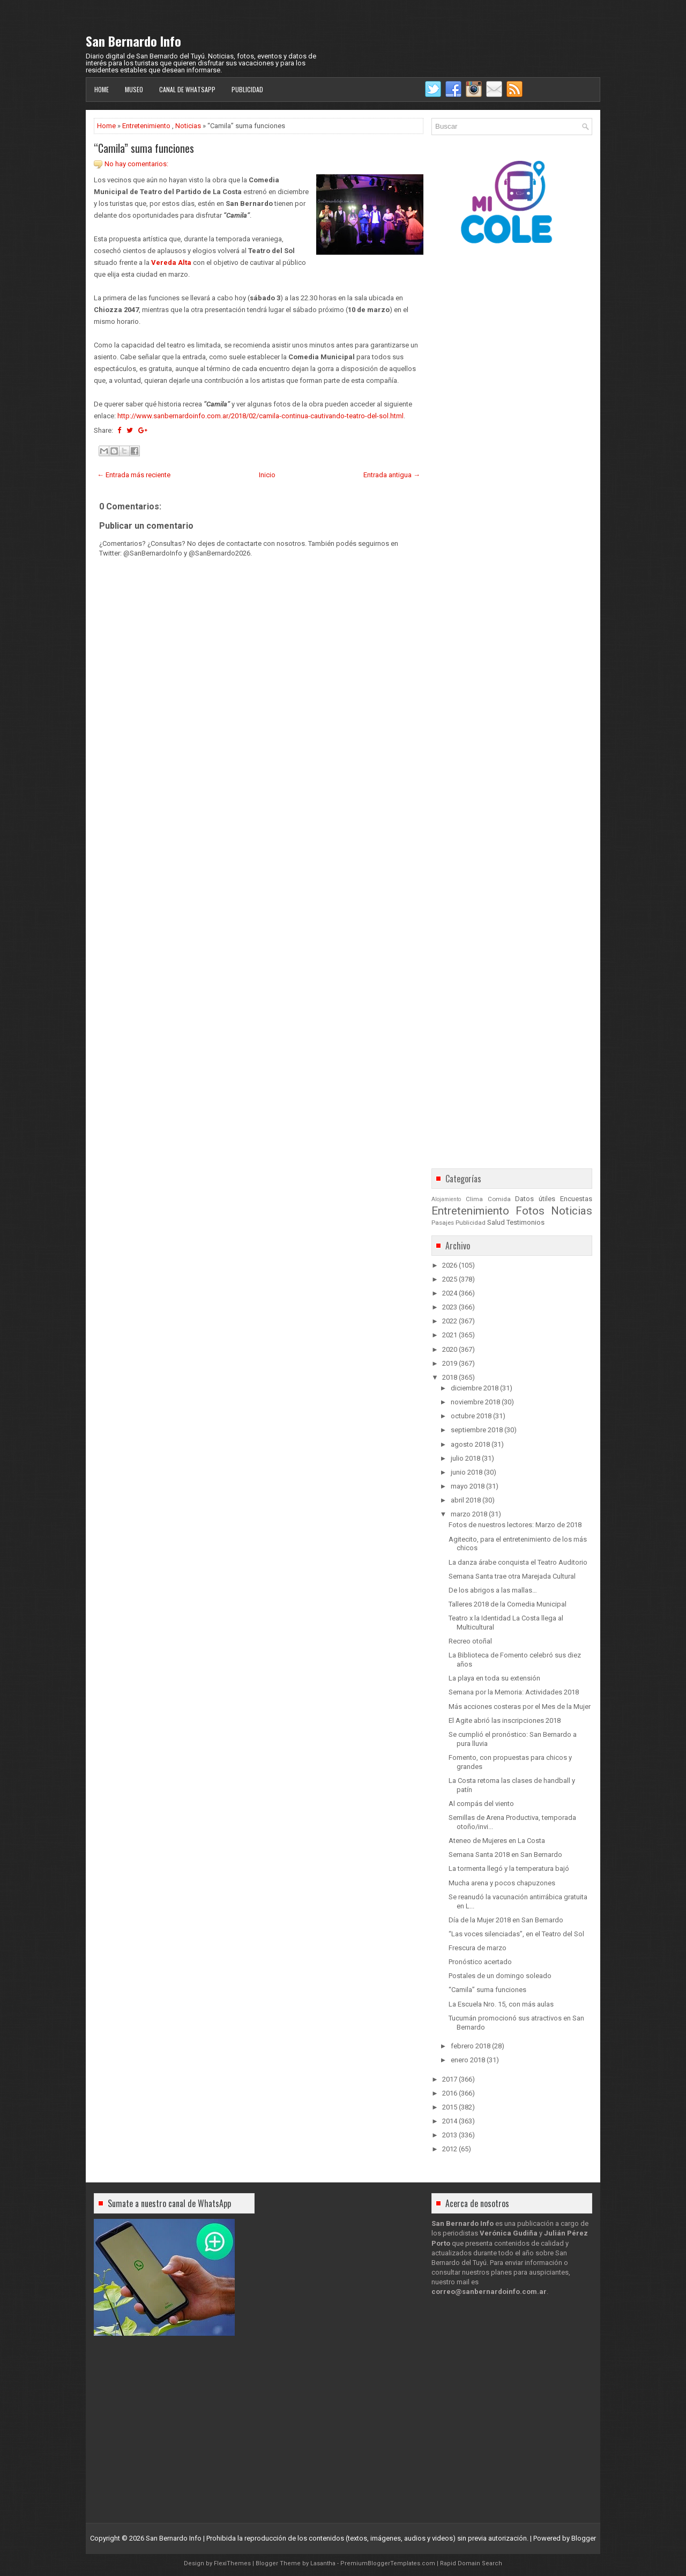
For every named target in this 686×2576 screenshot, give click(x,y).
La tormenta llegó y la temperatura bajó (509, 1868)
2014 (449, 2121)
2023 (449, 1307)
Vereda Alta (171, 262)
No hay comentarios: (136, 164)
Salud (496, 1222)
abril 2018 (466, 1500)
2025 (449, 1279)
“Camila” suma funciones (144, 148)
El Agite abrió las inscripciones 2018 (505, 1720)
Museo (134, 89)
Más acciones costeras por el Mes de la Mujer (520, 1706)
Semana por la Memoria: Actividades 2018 (514, 1692)
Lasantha (322, 2563)
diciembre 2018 (474, 1388)
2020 (449, 1349)
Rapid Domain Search (471, 2563)
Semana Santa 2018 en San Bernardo (505, 1854)
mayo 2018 (467, 1486)
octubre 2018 (471, 1416)
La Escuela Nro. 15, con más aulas (501, 2004)
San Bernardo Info (133, 40)
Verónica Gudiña (509, 2233)
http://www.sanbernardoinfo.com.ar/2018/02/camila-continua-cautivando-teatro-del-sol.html (260, 416)
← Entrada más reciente (133, 475)
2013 (449, 2135)
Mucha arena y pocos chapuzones (502, 1883)
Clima (474, 1199)
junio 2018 (466, 1472)
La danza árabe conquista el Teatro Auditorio (518, 1562)
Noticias (188, 126)
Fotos (530, 1210)
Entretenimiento (146, 126)
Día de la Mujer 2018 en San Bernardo (506, 1920)
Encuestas (576, 1199)
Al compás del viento (481, 1804)
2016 (449, 2093)
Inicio (267, 475)
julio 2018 (465, 1458)
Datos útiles (535, 1199)
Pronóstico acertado (480, 1962)
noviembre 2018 (475, 1402)
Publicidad (247, 89)
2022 (449, 1321)
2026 (449, 1265)
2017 (449, 2079)
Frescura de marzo (477, 1948)
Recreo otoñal (470, 1641)
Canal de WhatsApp (187, 89)
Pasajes (442, 1222)
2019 (449, 1363)
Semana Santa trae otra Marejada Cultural (512, 1576)
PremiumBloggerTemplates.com (387, 2563)
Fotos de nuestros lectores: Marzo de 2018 (515, 1525)
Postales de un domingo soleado (500, 1976)
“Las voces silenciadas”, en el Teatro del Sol (516, 1934)
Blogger (583, 2538)
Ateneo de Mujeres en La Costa (497, 1841)
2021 (449, 1335)
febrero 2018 (470, 2046)
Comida (499, 1199)
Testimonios (525, 1222)
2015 (449, 2107)
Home (101, 89)
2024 (449, 1293)
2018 (449, 1377)
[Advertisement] (258, 861)
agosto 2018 (470, 1444)
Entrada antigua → (391, 475)
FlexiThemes (232, 2563)
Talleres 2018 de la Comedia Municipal (507, 1604)
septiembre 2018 (477, 1430)
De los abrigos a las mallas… (493, 1590)
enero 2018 (468, 2060)
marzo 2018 (469, 1514)
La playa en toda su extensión (494, 1678)
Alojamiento (446, 1199)
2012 (449, 2149)
